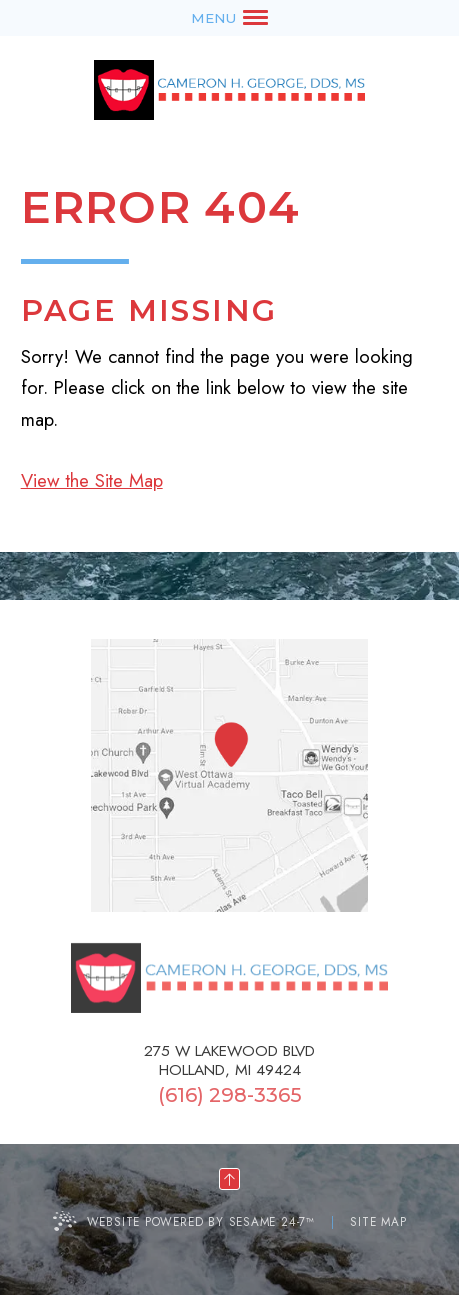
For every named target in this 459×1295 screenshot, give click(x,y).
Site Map (378, 1221)
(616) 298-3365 (230, 1095)
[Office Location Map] (231, 746)
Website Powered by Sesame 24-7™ (201, 1221)
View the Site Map (92, 480)
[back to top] (229, 1179)
